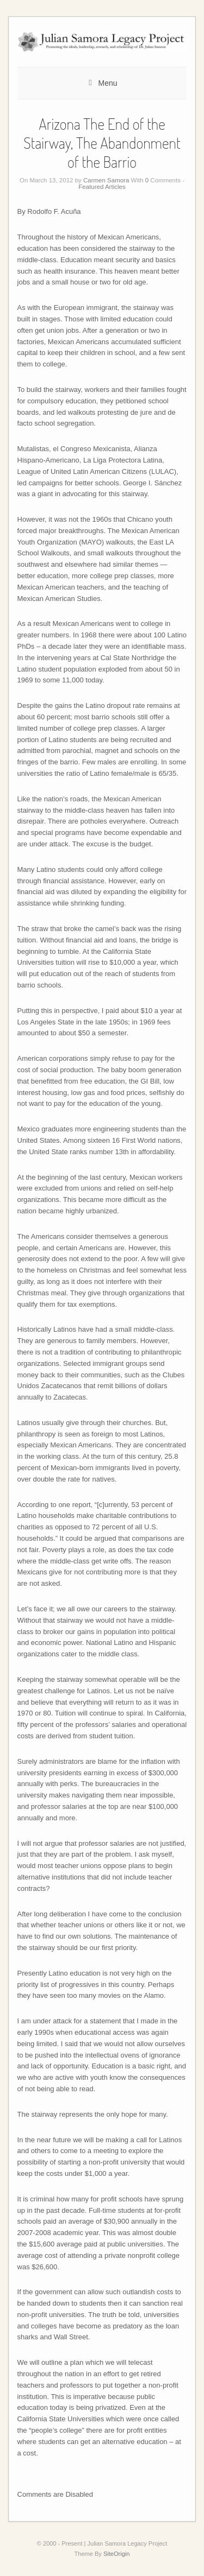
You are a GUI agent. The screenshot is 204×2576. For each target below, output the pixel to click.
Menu (107, 83)
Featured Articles (101, 186)
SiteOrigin (116, 2553)
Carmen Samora (106, 180)
